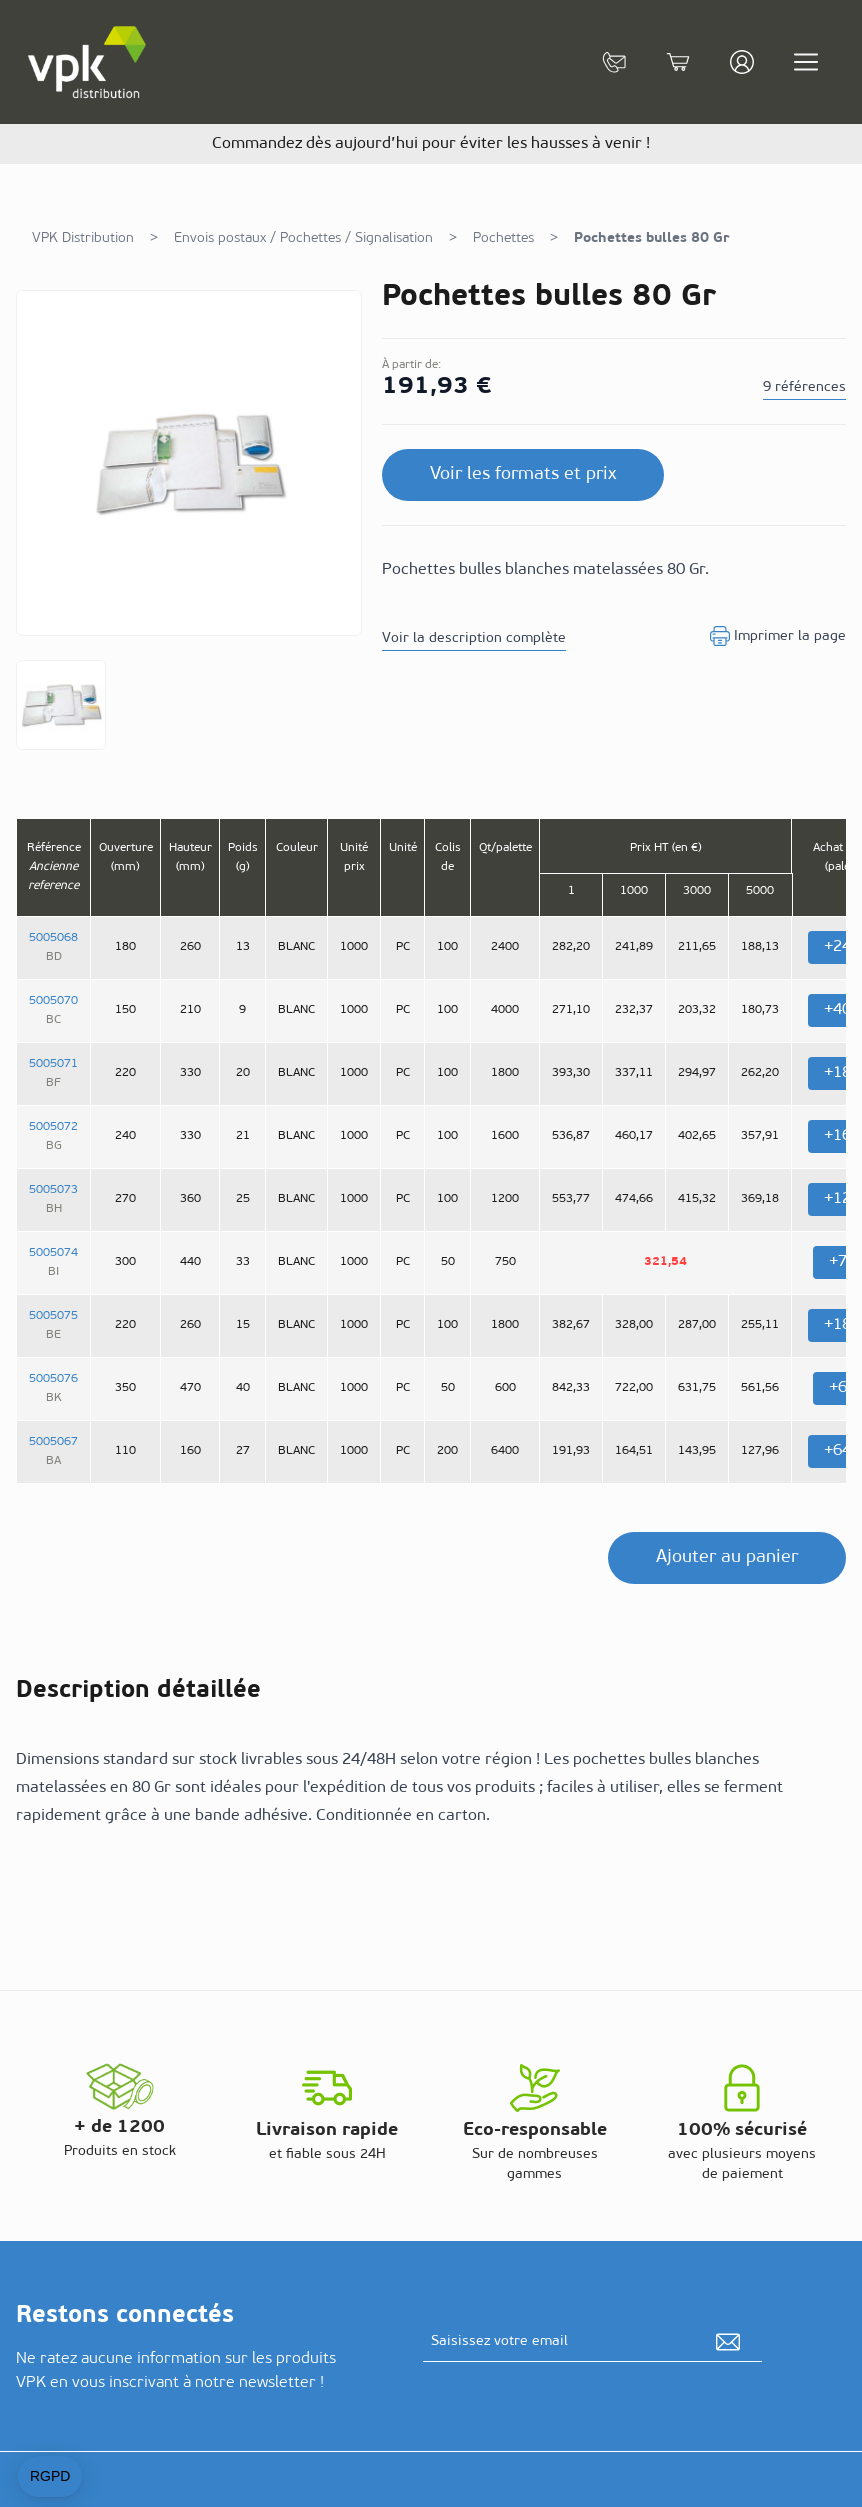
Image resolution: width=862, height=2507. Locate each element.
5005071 (53, 1064)
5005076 (53, 1379)
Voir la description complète (474, 638)
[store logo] (88, 62)
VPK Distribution (83, 238)
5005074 (53, 1253)
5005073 (53, 1190)
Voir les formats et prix (523, 474)
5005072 (53, 1127)
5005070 (53, 1001)
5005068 (53, 938)
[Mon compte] (742, 62)
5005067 (53, 1442)
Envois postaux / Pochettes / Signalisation (303, 238)
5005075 (53, 1316)
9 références (804, 387)
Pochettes (503, 238)
